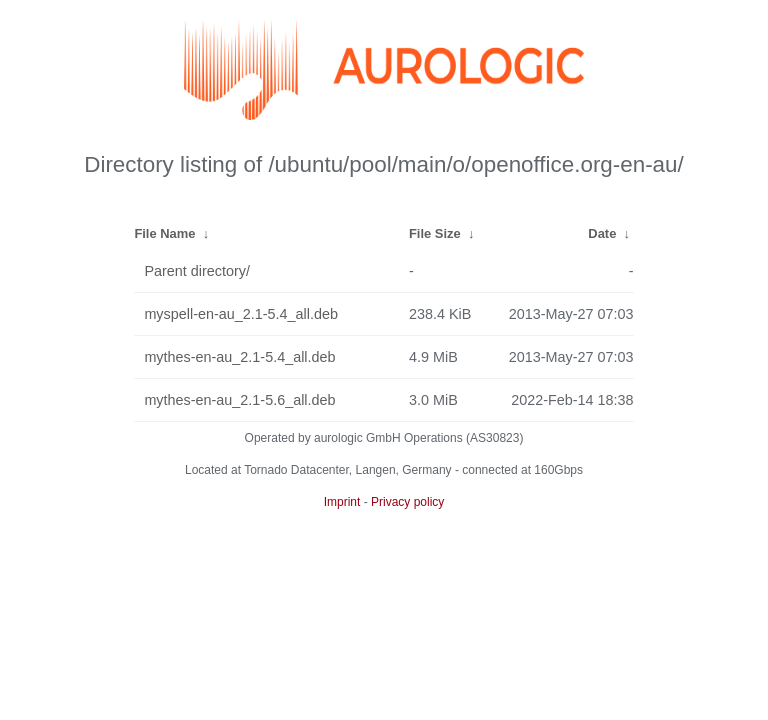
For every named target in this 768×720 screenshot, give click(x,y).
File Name (164, 233)
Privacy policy (407, 502)
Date (602, 233)
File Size (435, 233)
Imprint (342, 502)
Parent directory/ (197, 271)
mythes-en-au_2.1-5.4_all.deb (239, 357)
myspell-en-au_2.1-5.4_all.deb (241, 314)
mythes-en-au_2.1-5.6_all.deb (239, 400)
